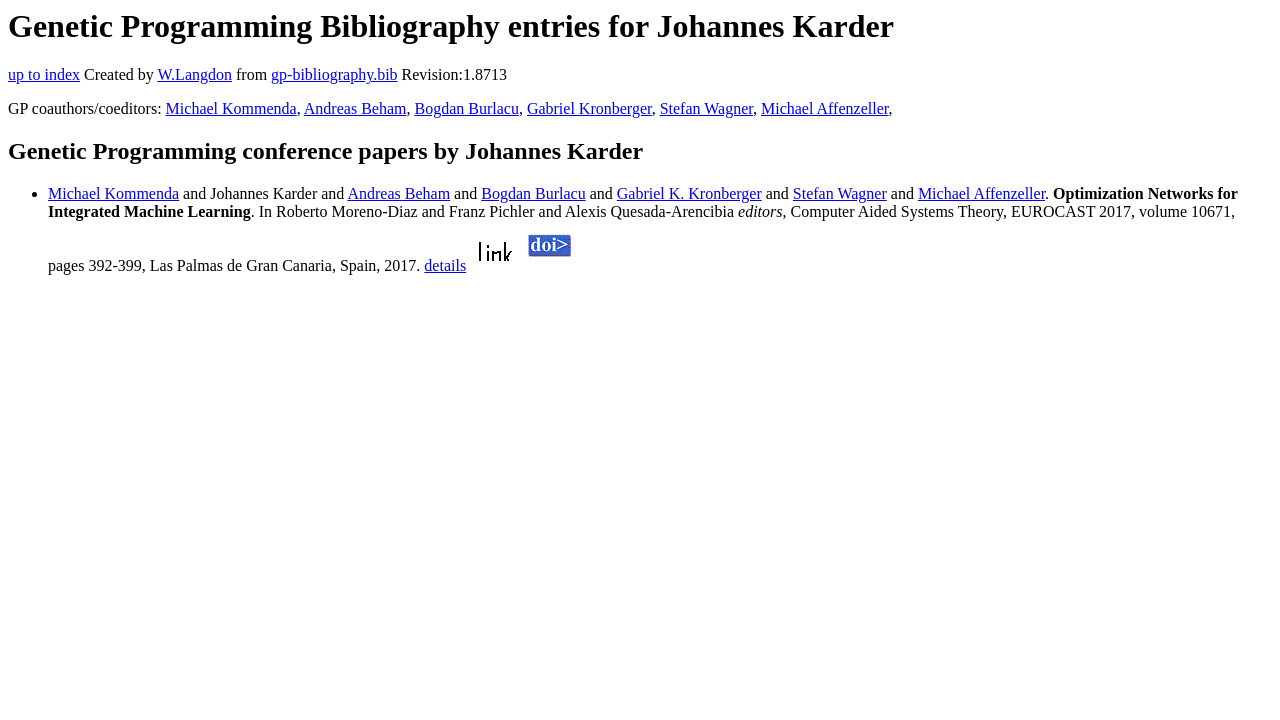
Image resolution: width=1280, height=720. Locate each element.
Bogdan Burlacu (466, 108)
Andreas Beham (355, 108)
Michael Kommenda (231, 108)
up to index (44, 74)
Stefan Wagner (706, 108)
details (445, 265)
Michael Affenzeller (824, 108)
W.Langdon (194, 74)
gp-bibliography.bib (334, 74)
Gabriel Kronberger (589, 108)
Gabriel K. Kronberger (689, 193)
